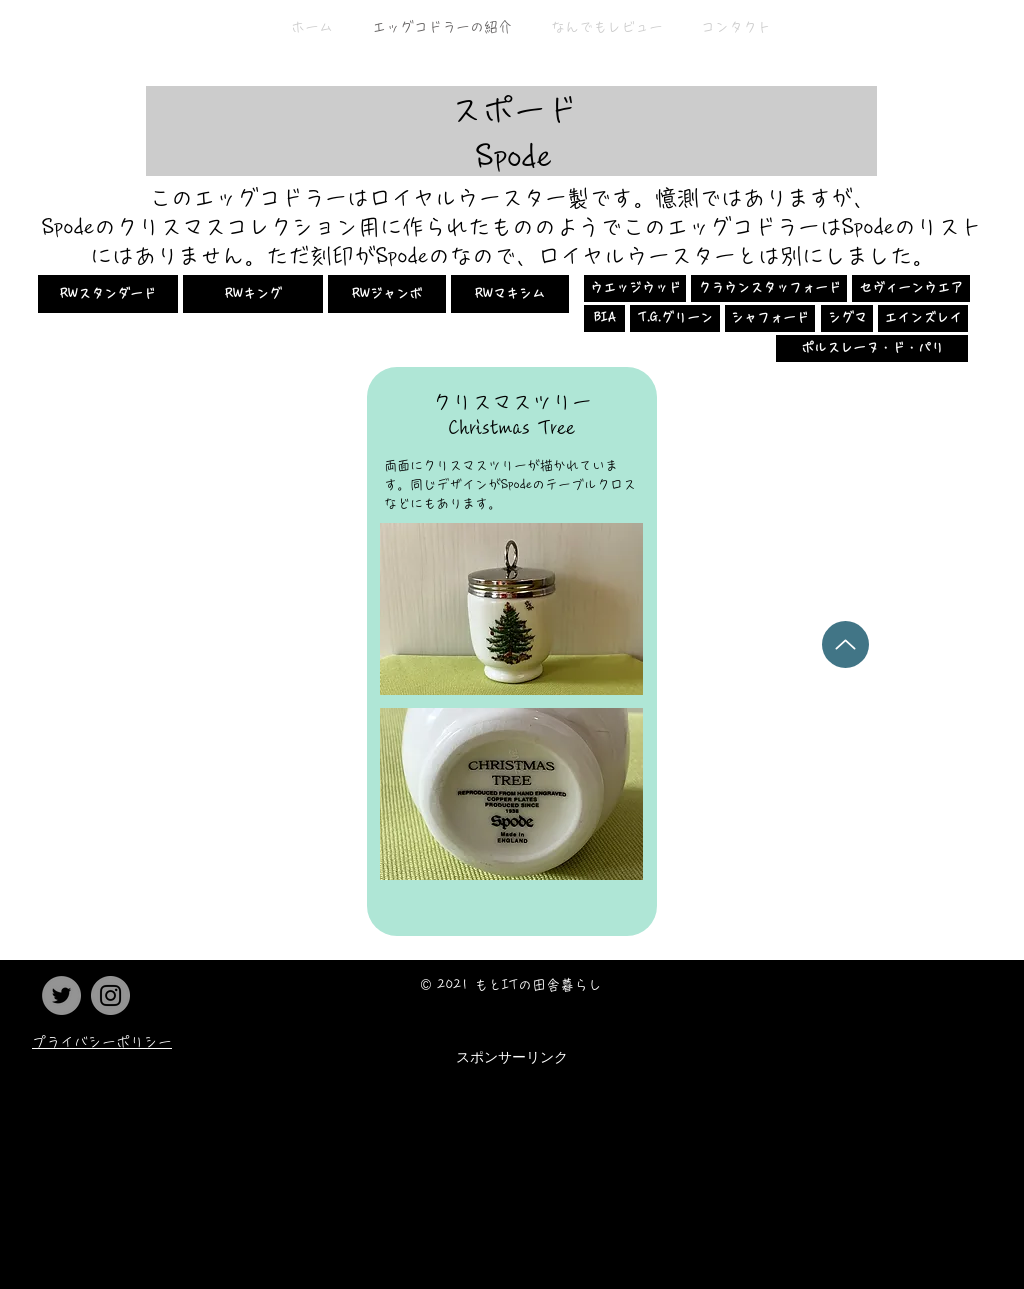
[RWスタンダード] (108, 294)
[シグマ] (847, 318)
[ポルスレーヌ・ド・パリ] (872, 348)
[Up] (845, 644)
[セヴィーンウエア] (911, 288)
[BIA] (604, 318)
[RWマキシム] (510, 294)
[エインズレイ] (923, 318)
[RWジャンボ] (387, 294)
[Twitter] (61, 995)
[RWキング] (253, 294)
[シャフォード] (770, 318)
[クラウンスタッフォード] (769, 288)
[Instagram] (110, 995)
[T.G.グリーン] (675, 318)
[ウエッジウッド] (635, 288)
